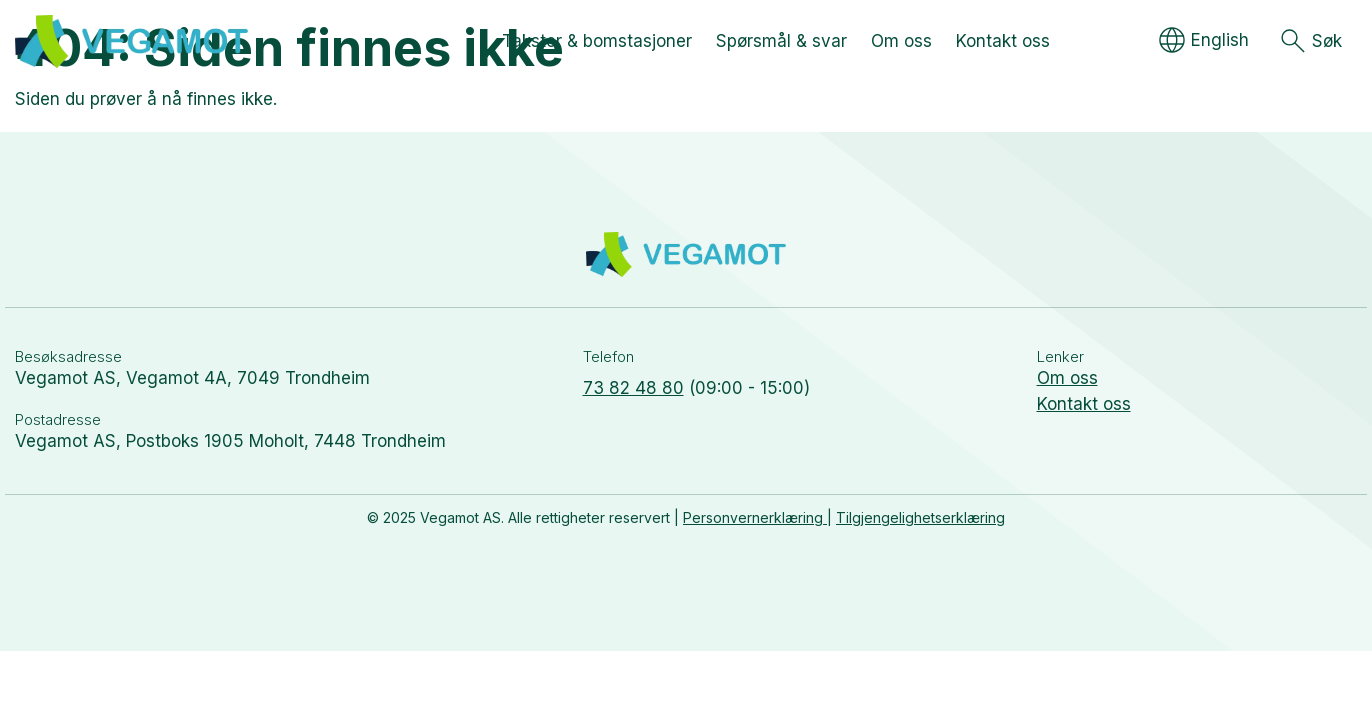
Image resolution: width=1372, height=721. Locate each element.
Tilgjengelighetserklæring (920, 517)
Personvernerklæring (755, 517)
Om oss (1067, 378)
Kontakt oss (1084, 404)
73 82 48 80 (633, 388)
